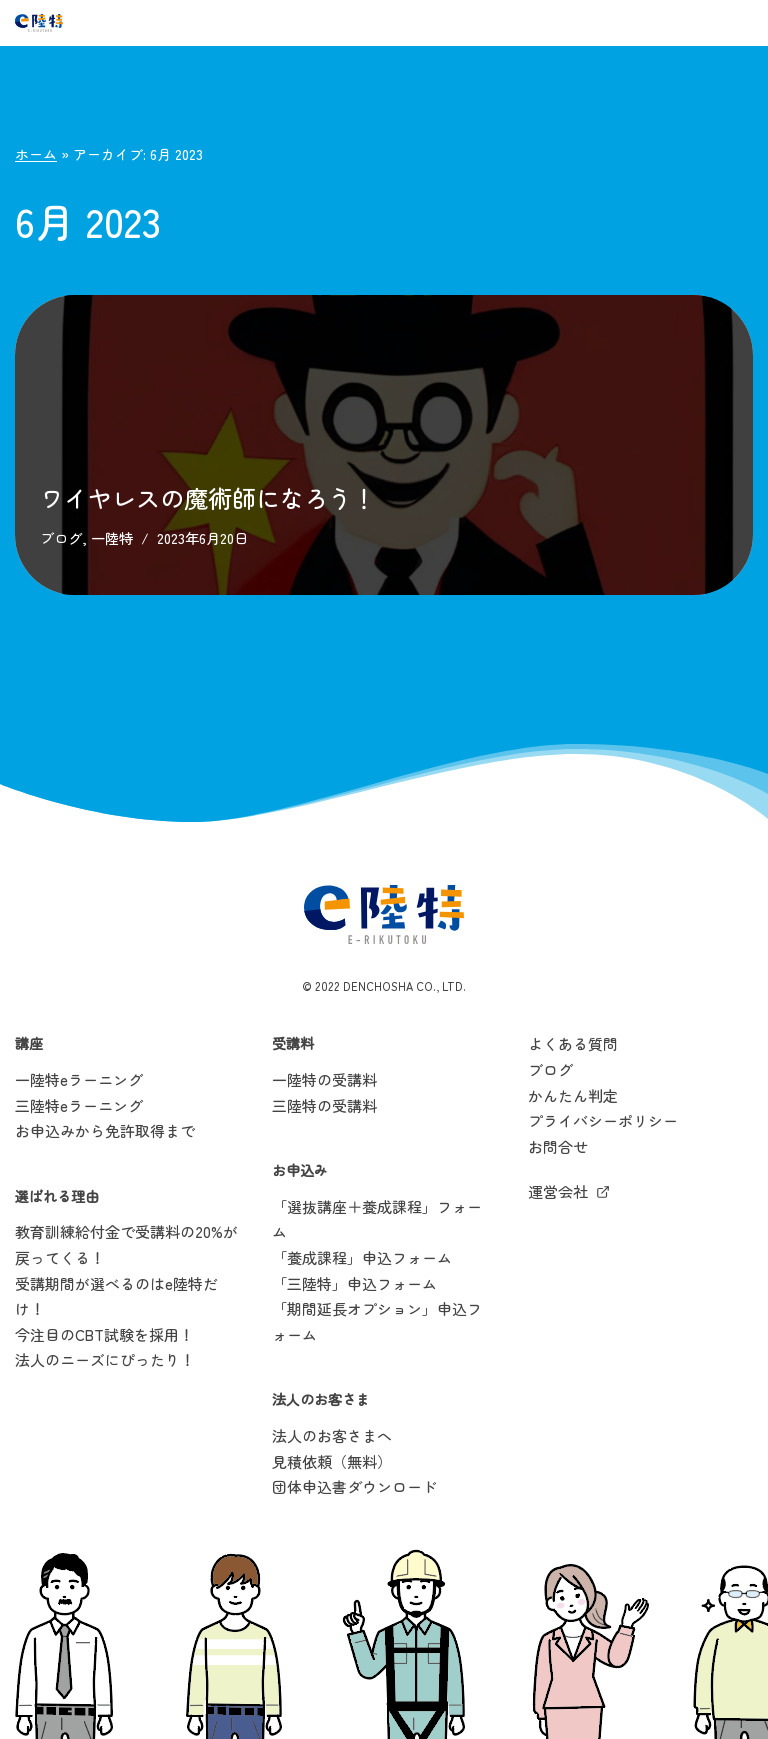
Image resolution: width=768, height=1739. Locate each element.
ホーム (36, 154)
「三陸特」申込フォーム (354, 1283)
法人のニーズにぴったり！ (105, 1360)
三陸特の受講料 (324, 1105)
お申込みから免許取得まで (105, 1130)
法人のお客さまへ (332, 1435)
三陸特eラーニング (79, 1105)
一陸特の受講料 (324, 1079)
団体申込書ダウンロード (354, 1486)
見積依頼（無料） (332, 1461)
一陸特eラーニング (79, 1079)
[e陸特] (39, 23)
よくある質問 (573, 1044)
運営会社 (558, 1192)
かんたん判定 (573, 1095)
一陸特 (112, 537)
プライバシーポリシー (603, 1120)
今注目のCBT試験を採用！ (104, 1334)
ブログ (61, 537)
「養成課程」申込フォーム (362, 1257)
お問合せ (558, 1146)
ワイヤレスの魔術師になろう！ (208, 497)
